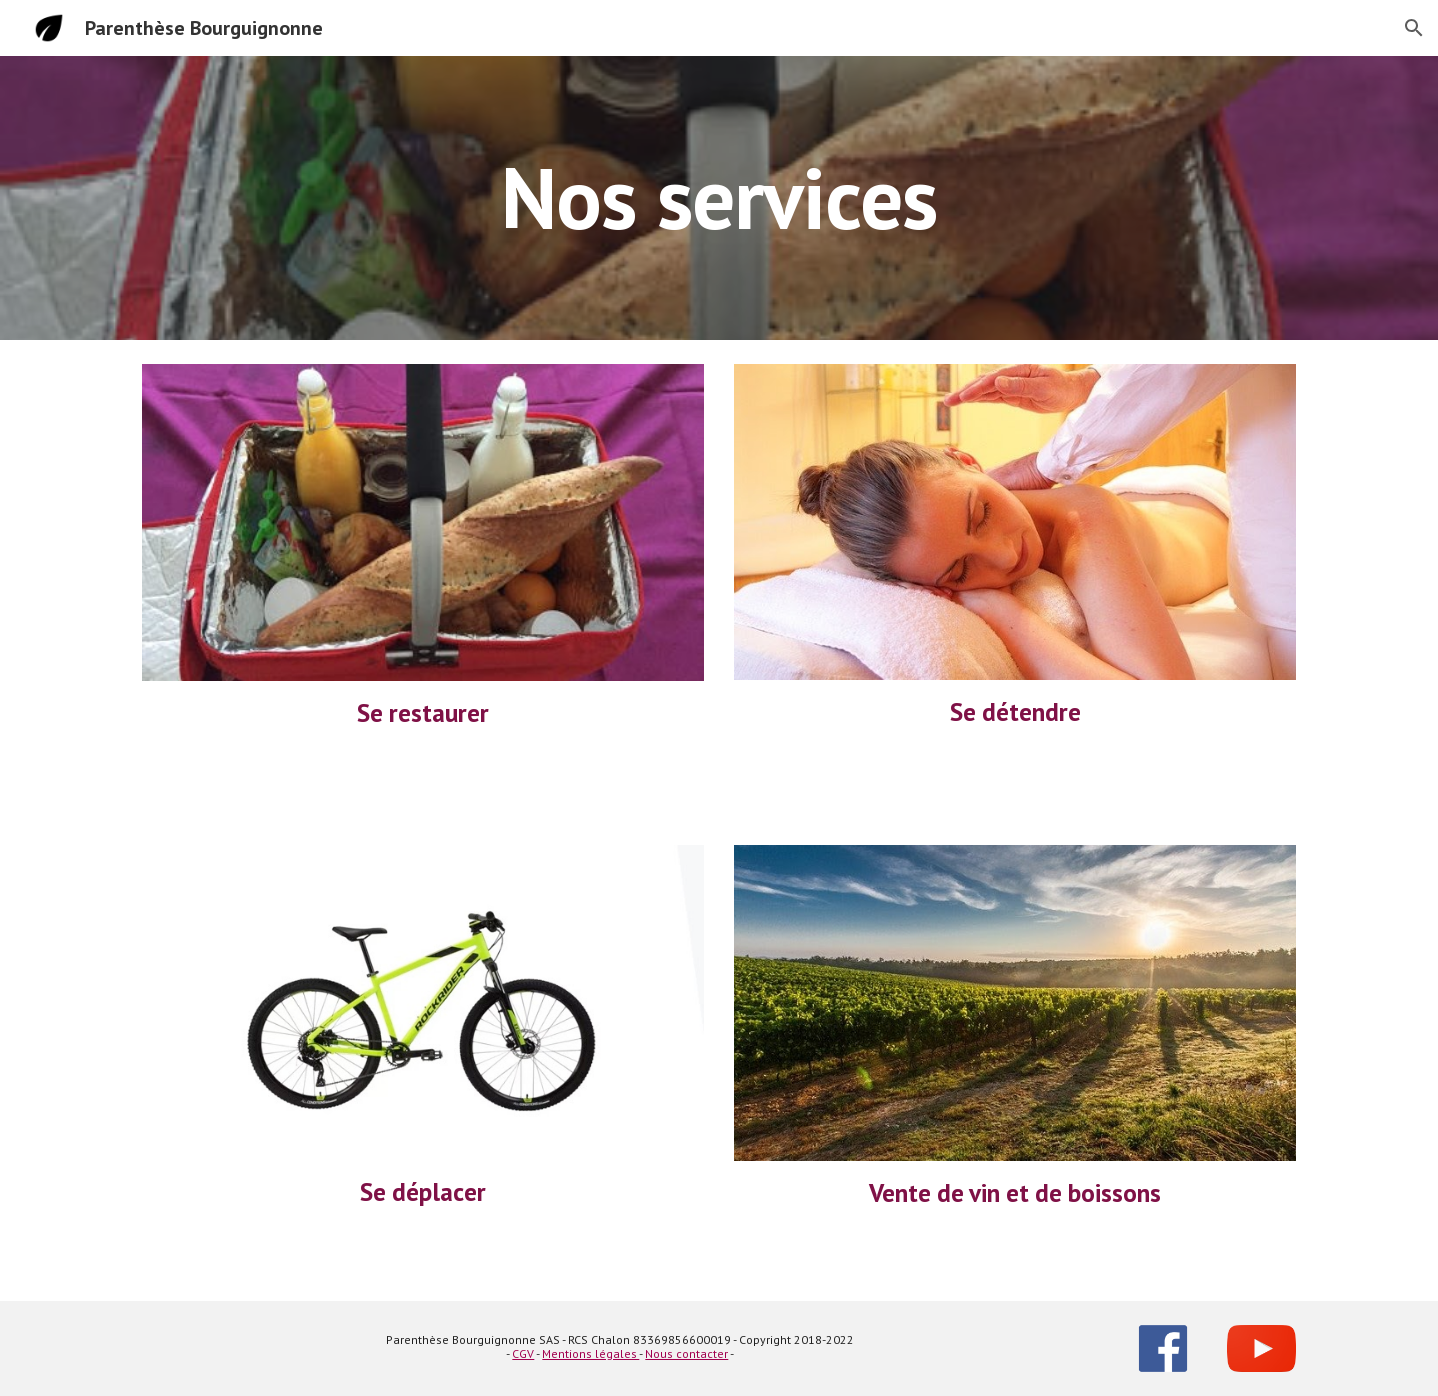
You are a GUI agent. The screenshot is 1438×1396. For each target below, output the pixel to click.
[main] (719, 197)
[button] (1414, 28)
